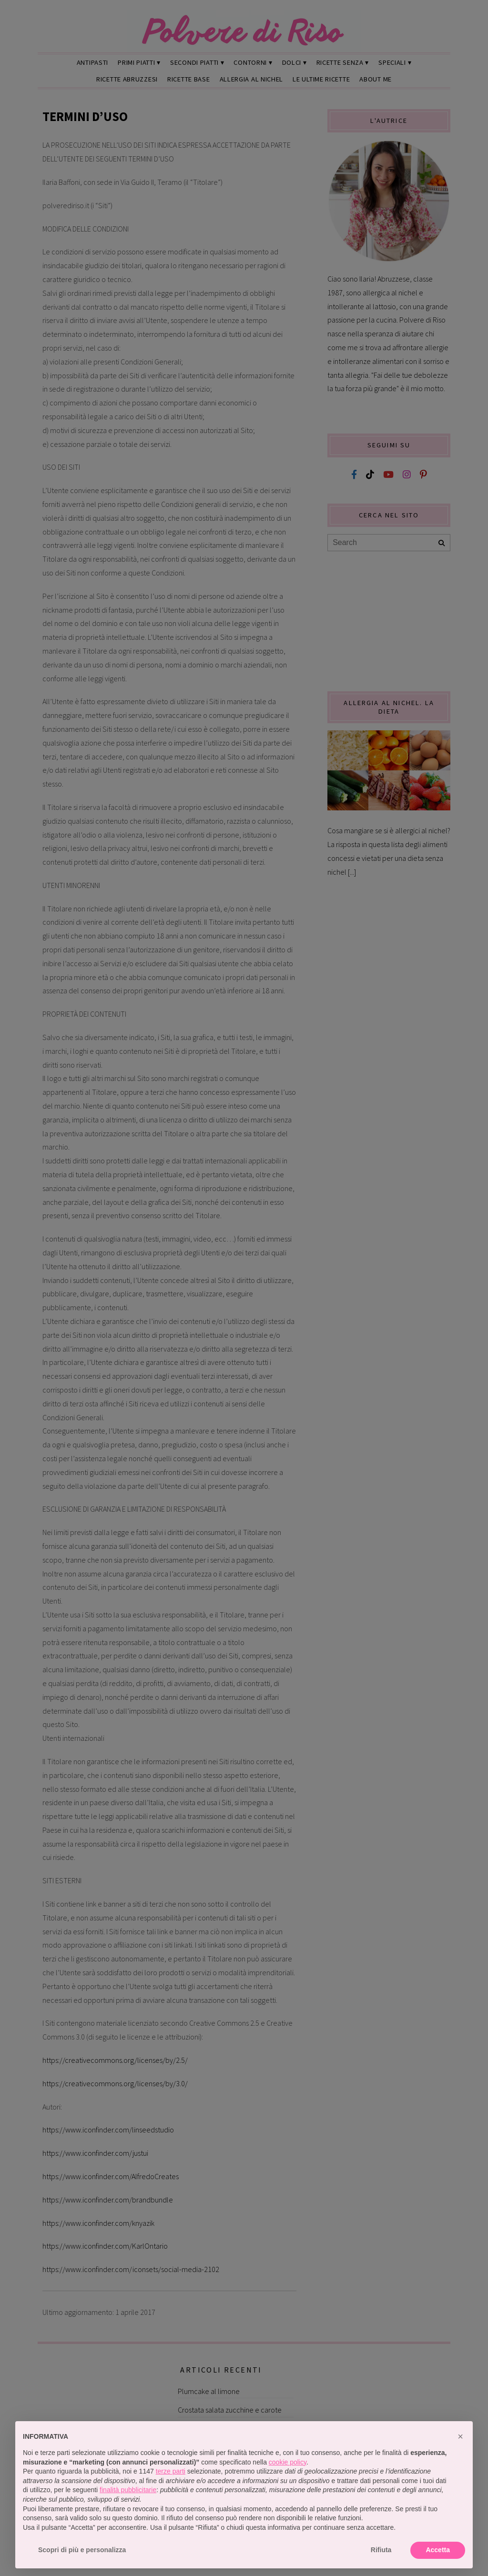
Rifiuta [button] (381, 2550)
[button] (460, 2436)
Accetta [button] (438, 2550)
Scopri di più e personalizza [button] (82, 2550)
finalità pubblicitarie (128, 2490)
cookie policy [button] (287, 2462)
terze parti (170, 2471)
